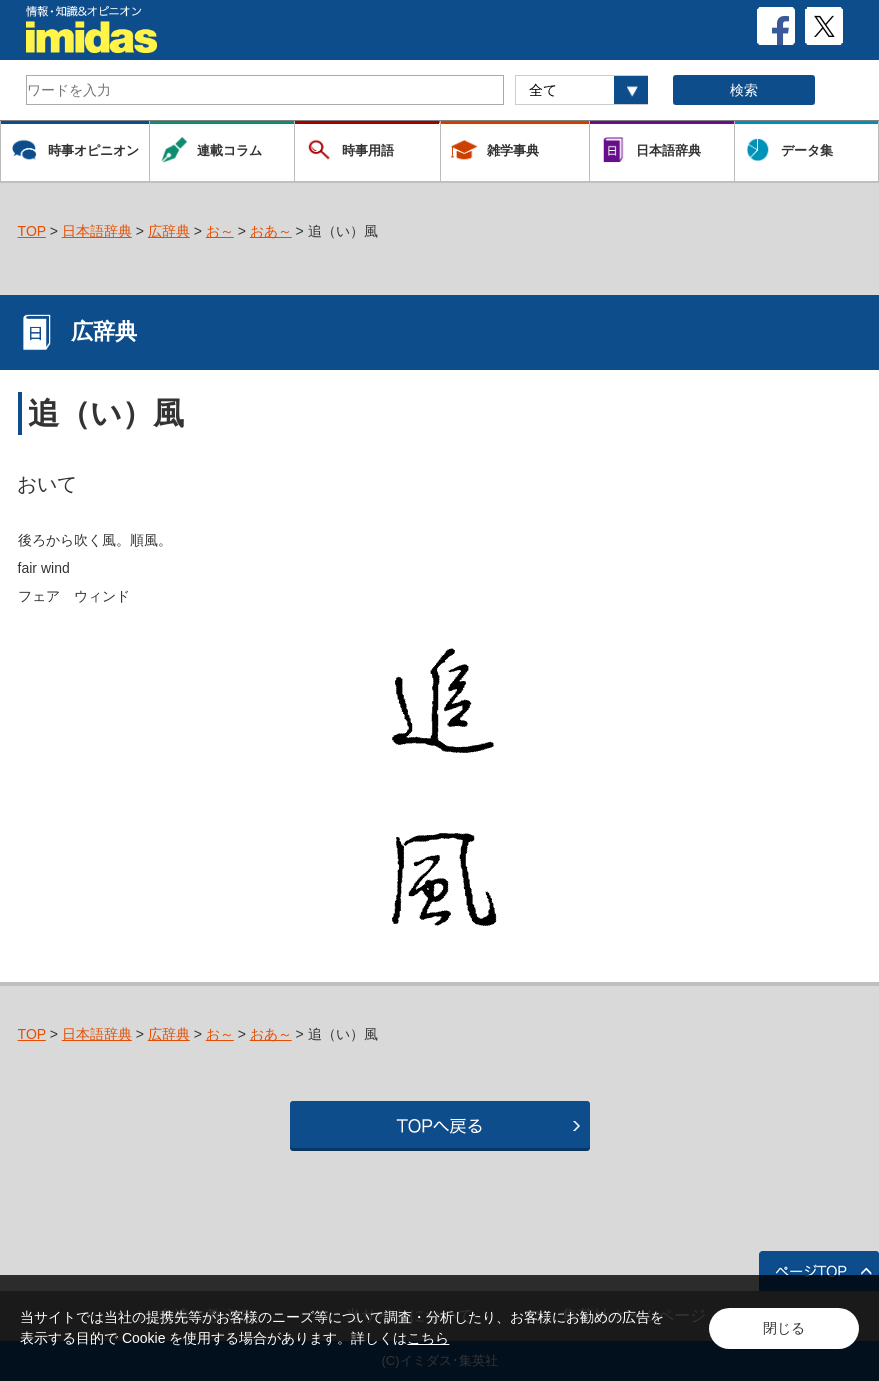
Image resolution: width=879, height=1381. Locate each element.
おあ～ (271, 231)
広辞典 (169, 231)
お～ (220, 231)
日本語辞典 (97, 231)
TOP (32, 231)
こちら (428, 1338)
